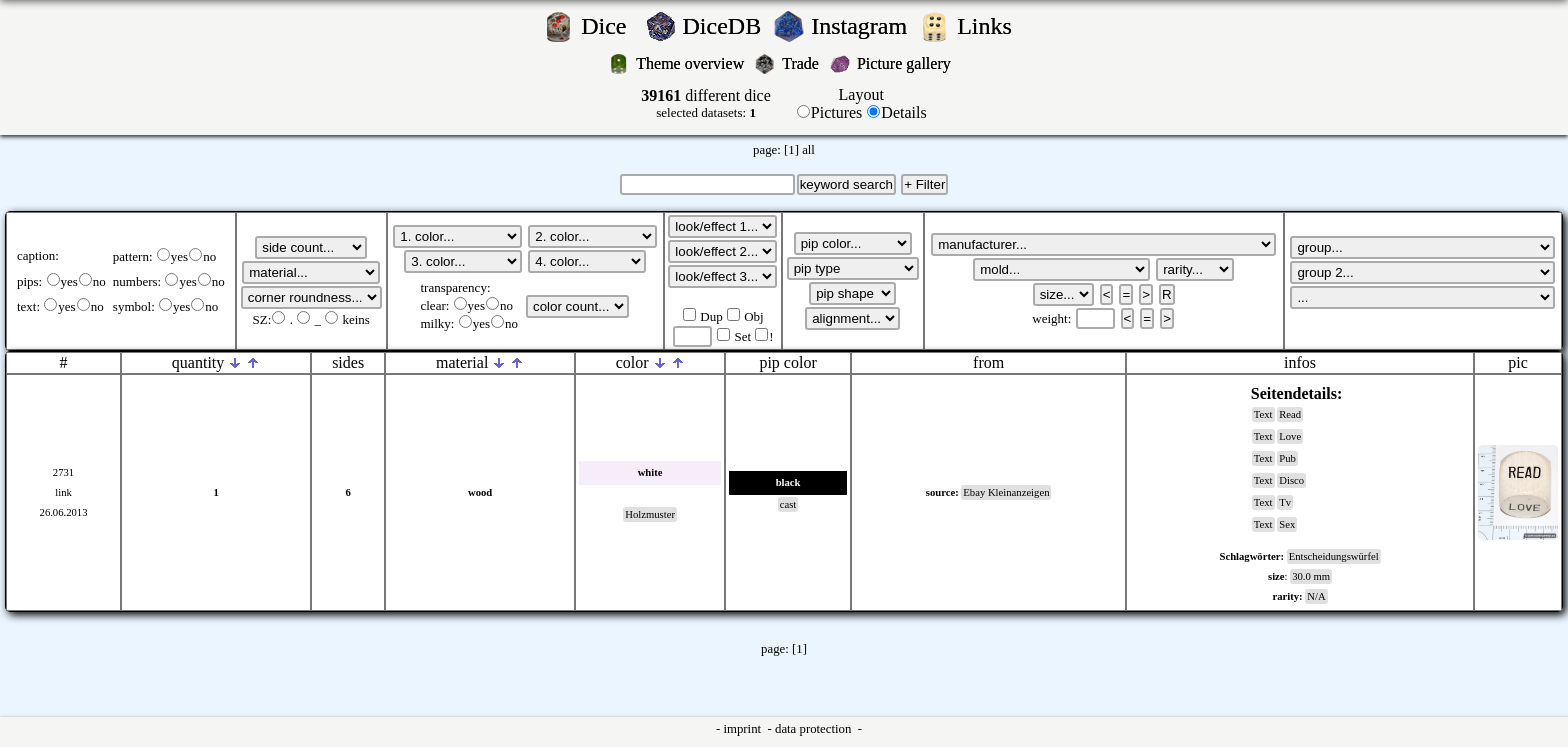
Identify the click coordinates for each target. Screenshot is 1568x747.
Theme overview (692, 63)
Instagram (862, 26)
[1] (791, 150)
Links (990, 26)
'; (311, 247)
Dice (609, 26)
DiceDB (725, 26)
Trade (802, 63)
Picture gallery (908, 63)
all (808, 150)
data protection (815, 729)
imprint (743, 729)
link (63, 492)
